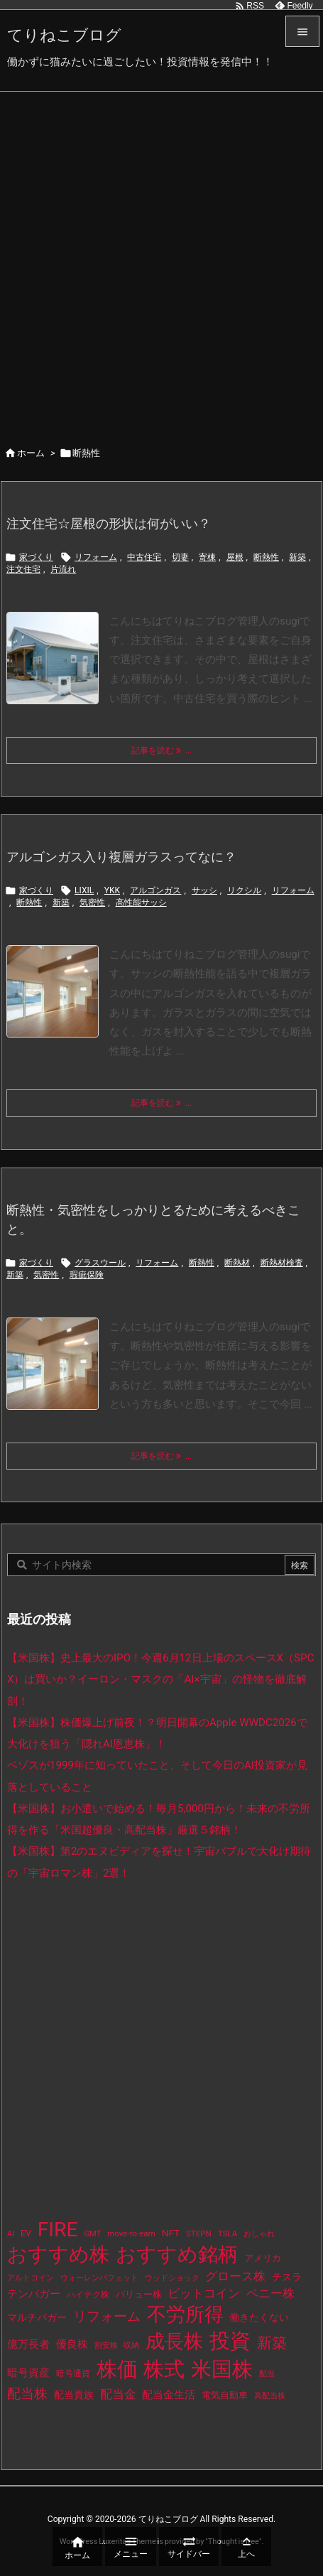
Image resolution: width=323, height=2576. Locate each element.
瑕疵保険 (87, 1275)
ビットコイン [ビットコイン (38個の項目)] (204, 2293)
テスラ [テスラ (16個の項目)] (287, 2277)
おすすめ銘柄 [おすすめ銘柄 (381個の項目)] (177, 2254)
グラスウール (100, 1263)
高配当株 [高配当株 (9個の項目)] (269, 2395)
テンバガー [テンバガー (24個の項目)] (33, 2293)
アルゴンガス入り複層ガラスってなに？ (121, 856)
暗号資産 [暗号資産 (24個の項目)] (28, 2372)
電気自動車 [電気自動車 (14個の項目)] (225, 2395)
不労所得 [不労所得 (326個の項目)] (185, 2314)
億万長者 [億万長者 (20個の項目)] (28, 2345)
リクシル (244, 890)
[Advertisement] (161, 260)
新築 (297, 557)
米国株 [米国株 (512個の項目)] (222, 2369)
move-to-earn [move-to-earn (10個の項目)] (131, 2233)
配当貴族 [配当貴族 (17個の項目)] (74, 2394)
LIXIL (84, 890)
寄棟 (207, 557)
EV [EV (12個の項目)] (26, 2233)
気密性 (92, 902)
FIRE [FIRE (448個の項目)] (58, 2229)
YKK (112, 890)
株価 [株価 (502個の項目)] (117, 2369)
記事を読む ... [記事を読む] (161, 750)
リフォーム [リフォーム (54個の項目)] (107, 2316)
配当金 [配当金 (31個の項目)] (118, 2394)
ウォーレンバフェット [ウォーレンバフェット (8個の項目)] (99, 2278)
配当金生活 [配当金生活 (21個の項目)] (168, 2394)
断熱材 (237, 1263)
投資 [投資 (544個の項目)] (230, 2341)
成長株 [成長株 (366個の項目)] (174, 2341)
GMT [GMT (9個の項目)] (92, 2233)
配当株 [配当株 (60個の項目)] (27, 2394)
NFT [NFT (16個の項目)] (171, 2232)
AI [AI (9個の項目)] (10, 2233)
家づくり (36, 557)
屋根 (234, 557)
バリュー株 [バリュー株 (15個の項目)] (139, 2294)
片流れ (63, 569)
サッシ (204, 890)
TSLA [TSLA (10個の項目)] (228, 2233)
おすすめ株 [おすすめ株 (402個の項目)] (58, 2254)
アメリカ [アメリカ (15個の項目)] (262, 2258)
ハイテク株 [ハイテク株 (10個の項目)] (88, 2295)
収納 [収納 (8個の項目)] (131, 2345)
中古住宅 (144, 557)
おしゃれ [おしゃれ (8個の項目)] (259, 2233)
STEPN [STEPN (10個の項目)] (199, 2233)
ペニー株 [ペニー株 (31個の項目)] (270, 2293)
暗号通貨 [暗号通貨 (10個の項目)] (73, 2373)
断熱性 (266, 557)
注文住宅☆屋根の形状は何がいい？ (108, 523)
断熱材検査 (282, 1263)
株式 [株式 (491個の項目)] (164, 2369)
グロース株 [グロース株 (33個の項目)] (235, 2276)
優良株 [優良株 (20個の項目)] (72, 2345)
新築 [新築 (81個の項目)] (272, 2342)
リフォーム (96, 557)
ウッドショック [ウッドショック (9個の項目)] (172, 2278)
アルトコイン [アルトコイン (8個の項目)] (30, 2278)
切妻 (180, 557)
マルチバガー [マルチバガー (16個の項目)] (37, 2317)
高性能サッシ (141, 902)
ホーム (31, 453)
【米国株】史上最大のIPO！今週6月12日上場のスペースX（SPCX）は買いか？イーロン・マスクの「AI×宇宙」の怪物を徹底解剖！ (160, 1679)
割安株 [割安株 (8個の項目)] (106, 2345)
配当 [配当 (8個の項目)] (267, 2373)
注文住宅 (23, 569)
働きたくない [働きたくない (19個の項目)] (259, 2317)
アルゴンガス (155, 890)
